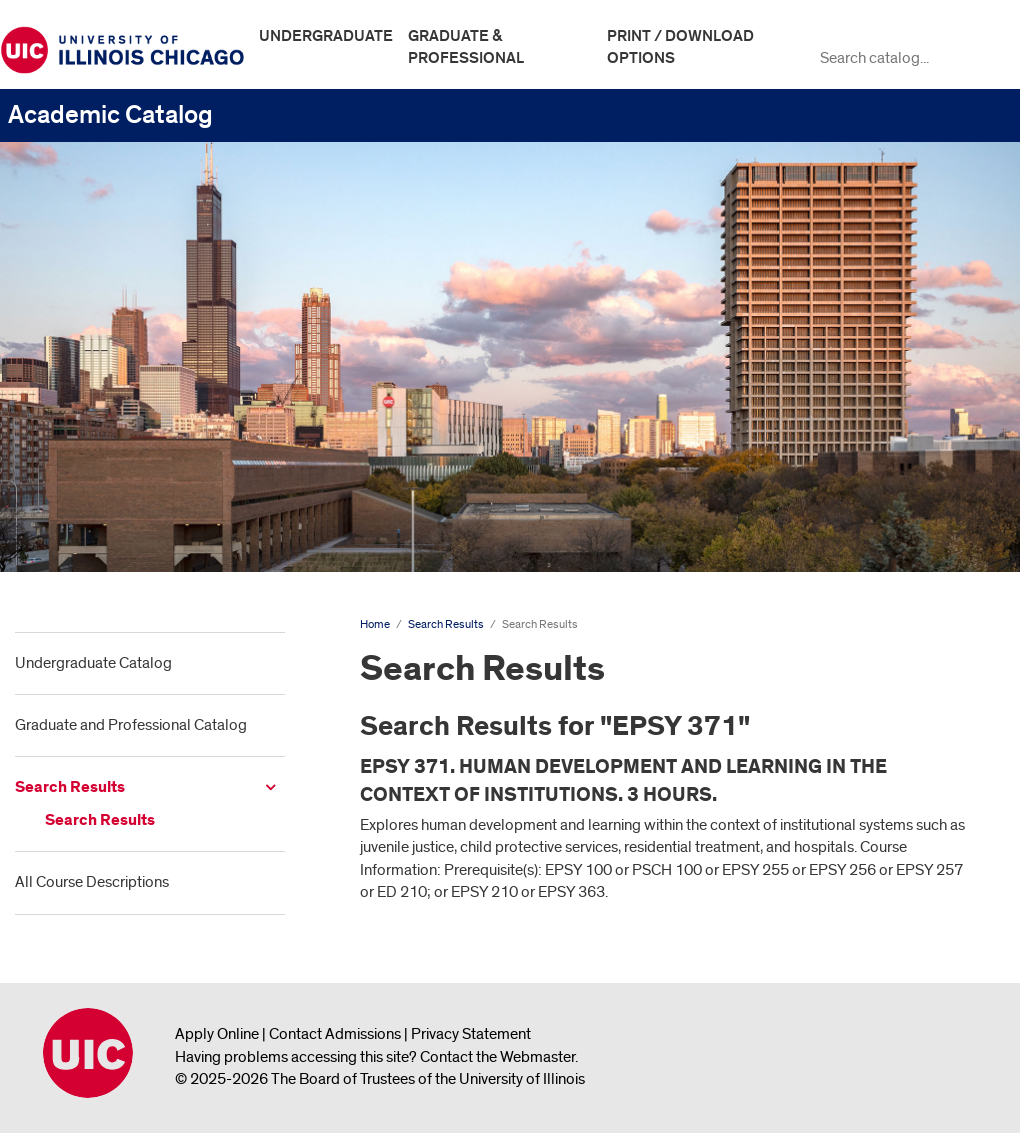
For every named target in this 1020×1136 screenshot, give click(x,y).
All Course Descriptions (92, 882)
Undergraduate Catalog (93, 663)
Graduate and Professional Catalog (131, 725)
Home (375, 624)
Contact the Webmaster (497, 1057)
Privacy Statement (471, 1034)
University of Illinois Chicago (88, 1053)
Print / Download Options (680, 47)
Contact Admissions (335, 1034)
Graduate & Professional (466, 47)
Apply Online (217, 1034)
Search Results (70, 787)
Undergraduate (326, 36)
